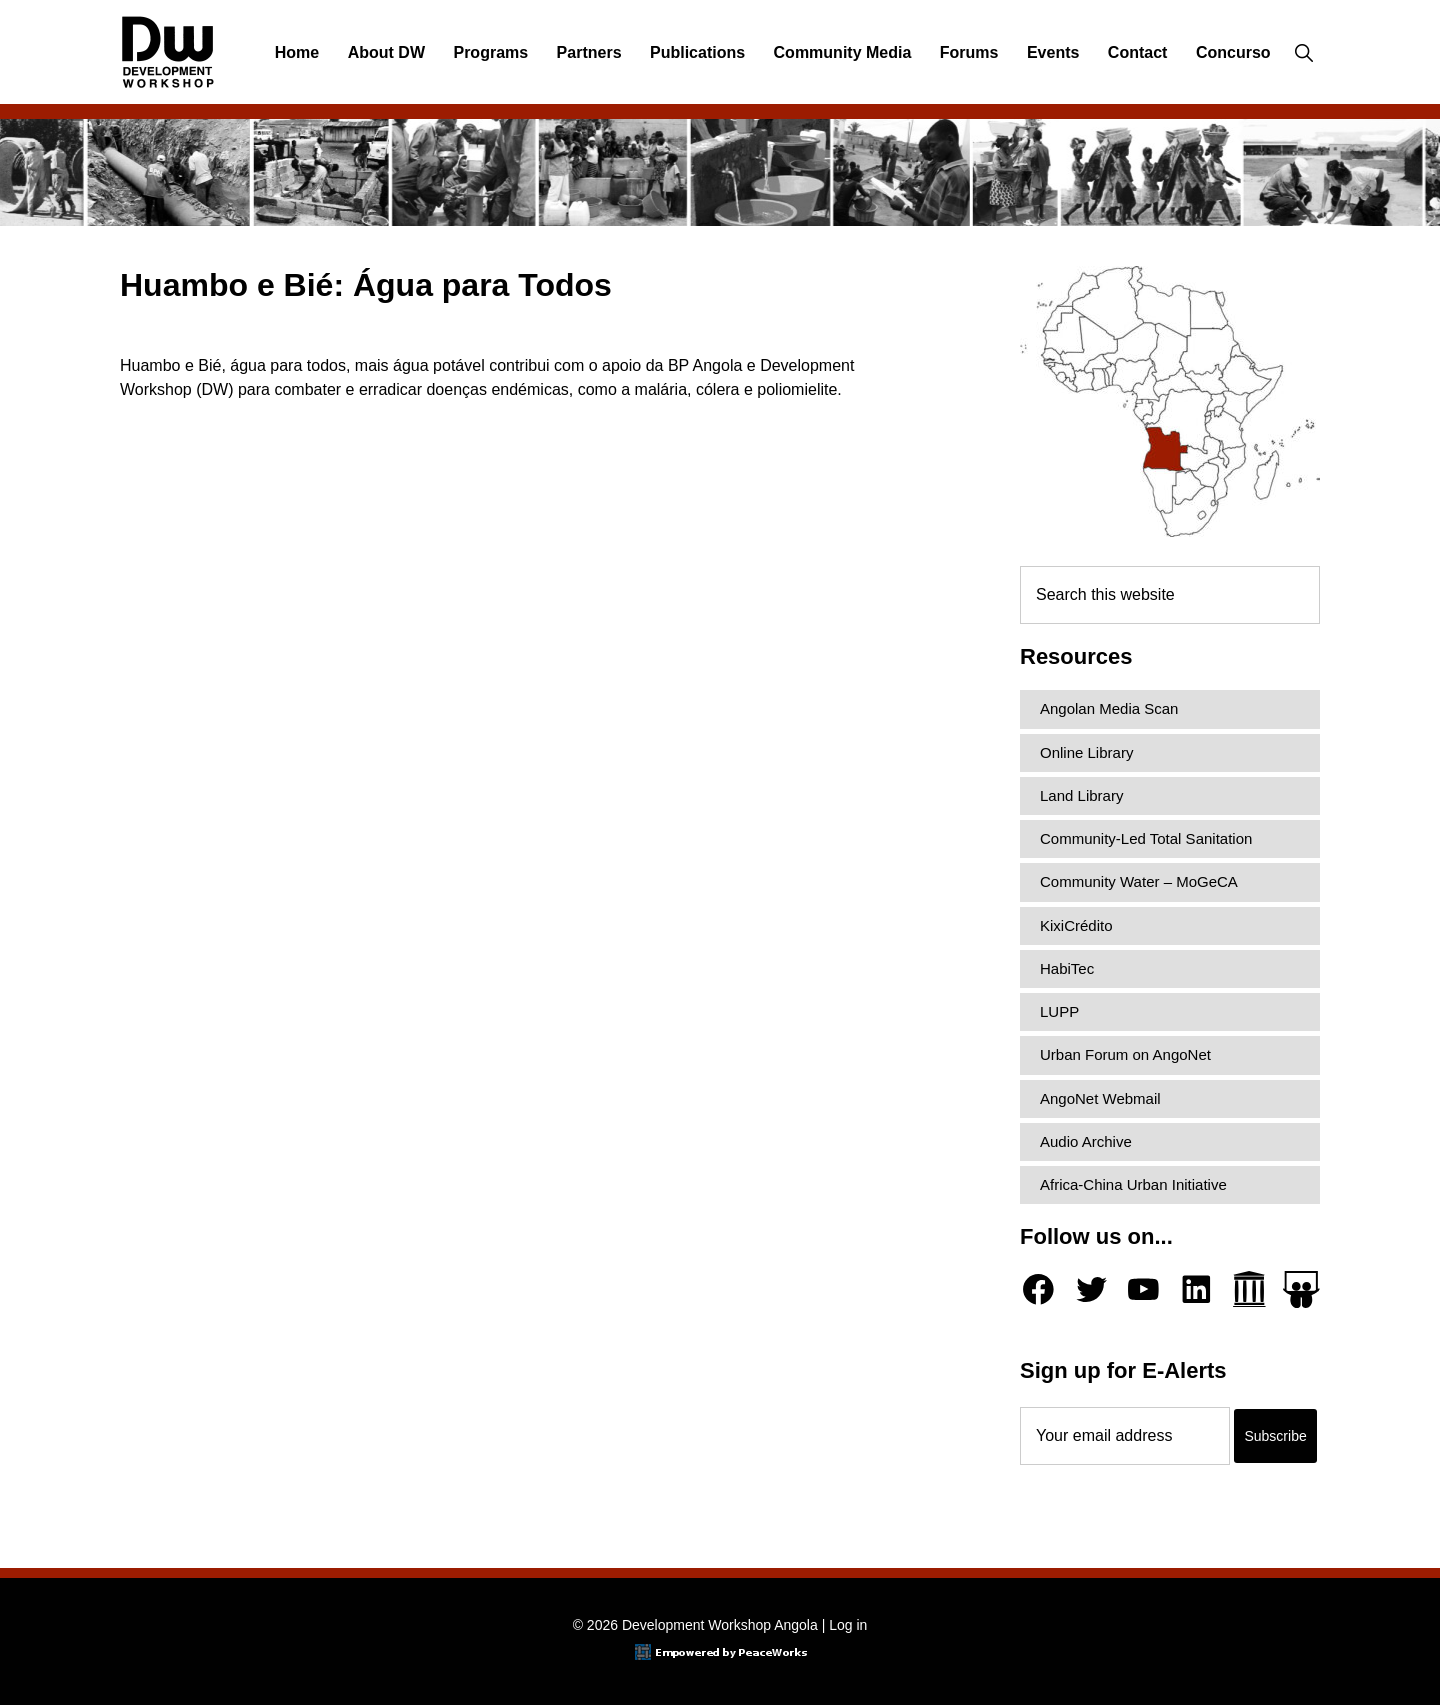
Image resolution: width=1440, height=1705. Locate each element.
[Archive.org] (1249, 1289)
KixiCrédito (1076, 925)
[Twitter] (1091, 1289)
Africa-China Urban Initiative (1133, 1184)
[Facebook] (1038, 1289)
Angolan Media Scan (1109, 708)
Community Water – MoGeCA (1139, 881)
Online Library (1086, 752)
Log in (848, 1625)
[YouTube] (1143, 1289)
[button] (1303, 53)
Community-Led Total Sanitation (1146, 838)
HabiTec (1067, 968)
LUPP (1059, 1011)
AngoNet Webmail (1100, 1098)
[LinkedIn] (1196, 1289)
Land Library (1081, 795)
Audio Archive (1086, 1141)
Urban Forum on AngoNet (1125, 1054)
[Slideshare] (1301, 1289)
